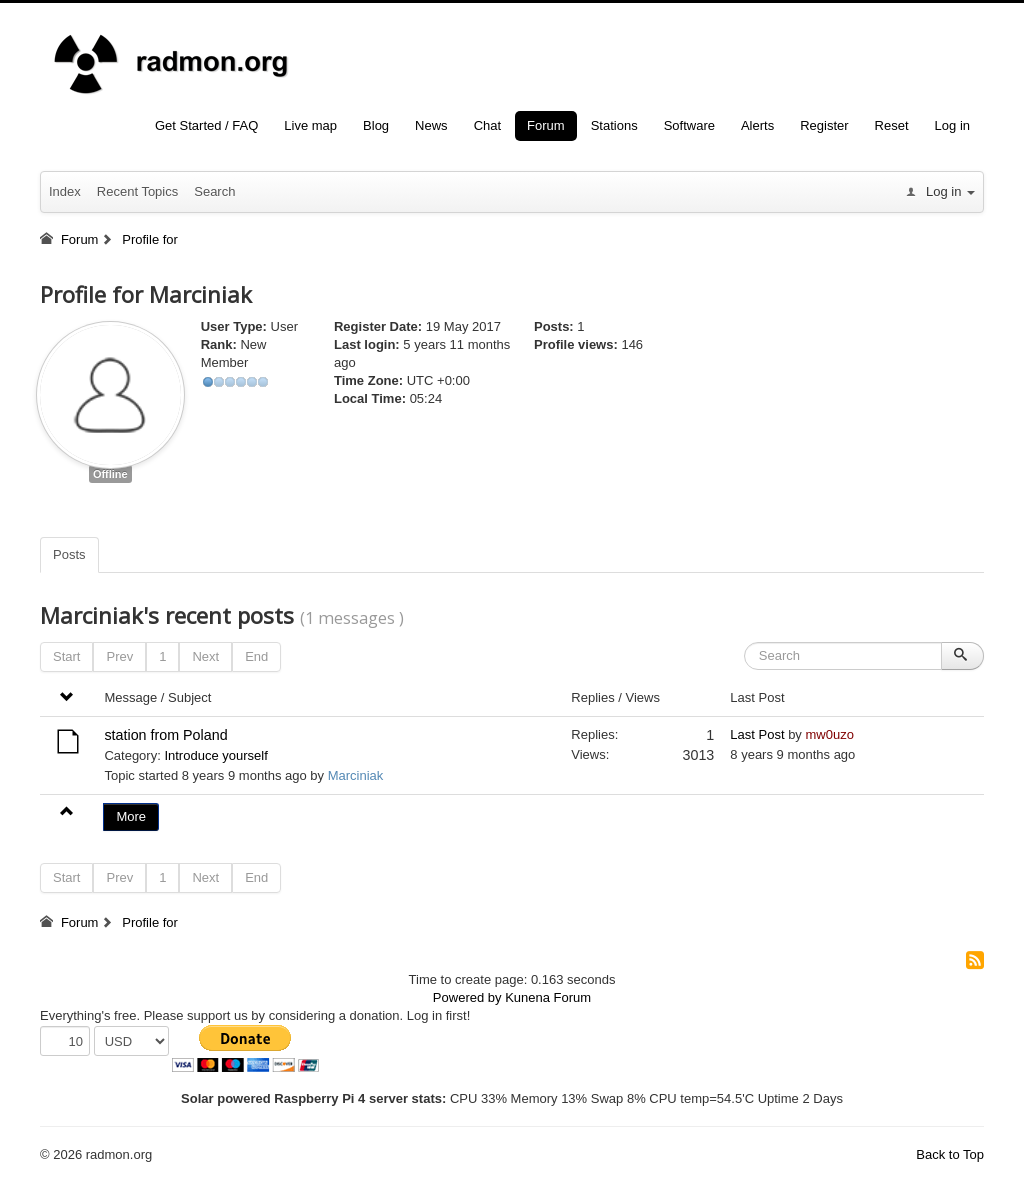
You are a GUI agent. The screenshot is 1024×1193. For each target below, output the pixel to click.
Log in (952, 125)
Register (824, 125)
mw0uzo (829, 734)
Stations (614, 125)
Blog (376, 125)
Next (205, 656)
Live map (310, 125)
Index (65, 191)
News (431, 125)
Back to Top (950, 1154)
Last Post (757, 734)
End (256, 656)
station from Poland (165, 735)
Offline (110, 474)
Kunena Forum (548, 997)
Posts (69, 554)
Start (66, 656)
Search (214, 191)
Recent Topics (137, 191)
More (131, 816)
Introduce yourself (215, 755)
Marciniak (356, 775)
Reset (892, 125)
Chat (487, 125)
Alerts (757, 125)
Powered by (467, 997)
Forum (546, 125)
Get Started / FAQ (206, 125)
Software (689, 125)
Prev (119, 656)
